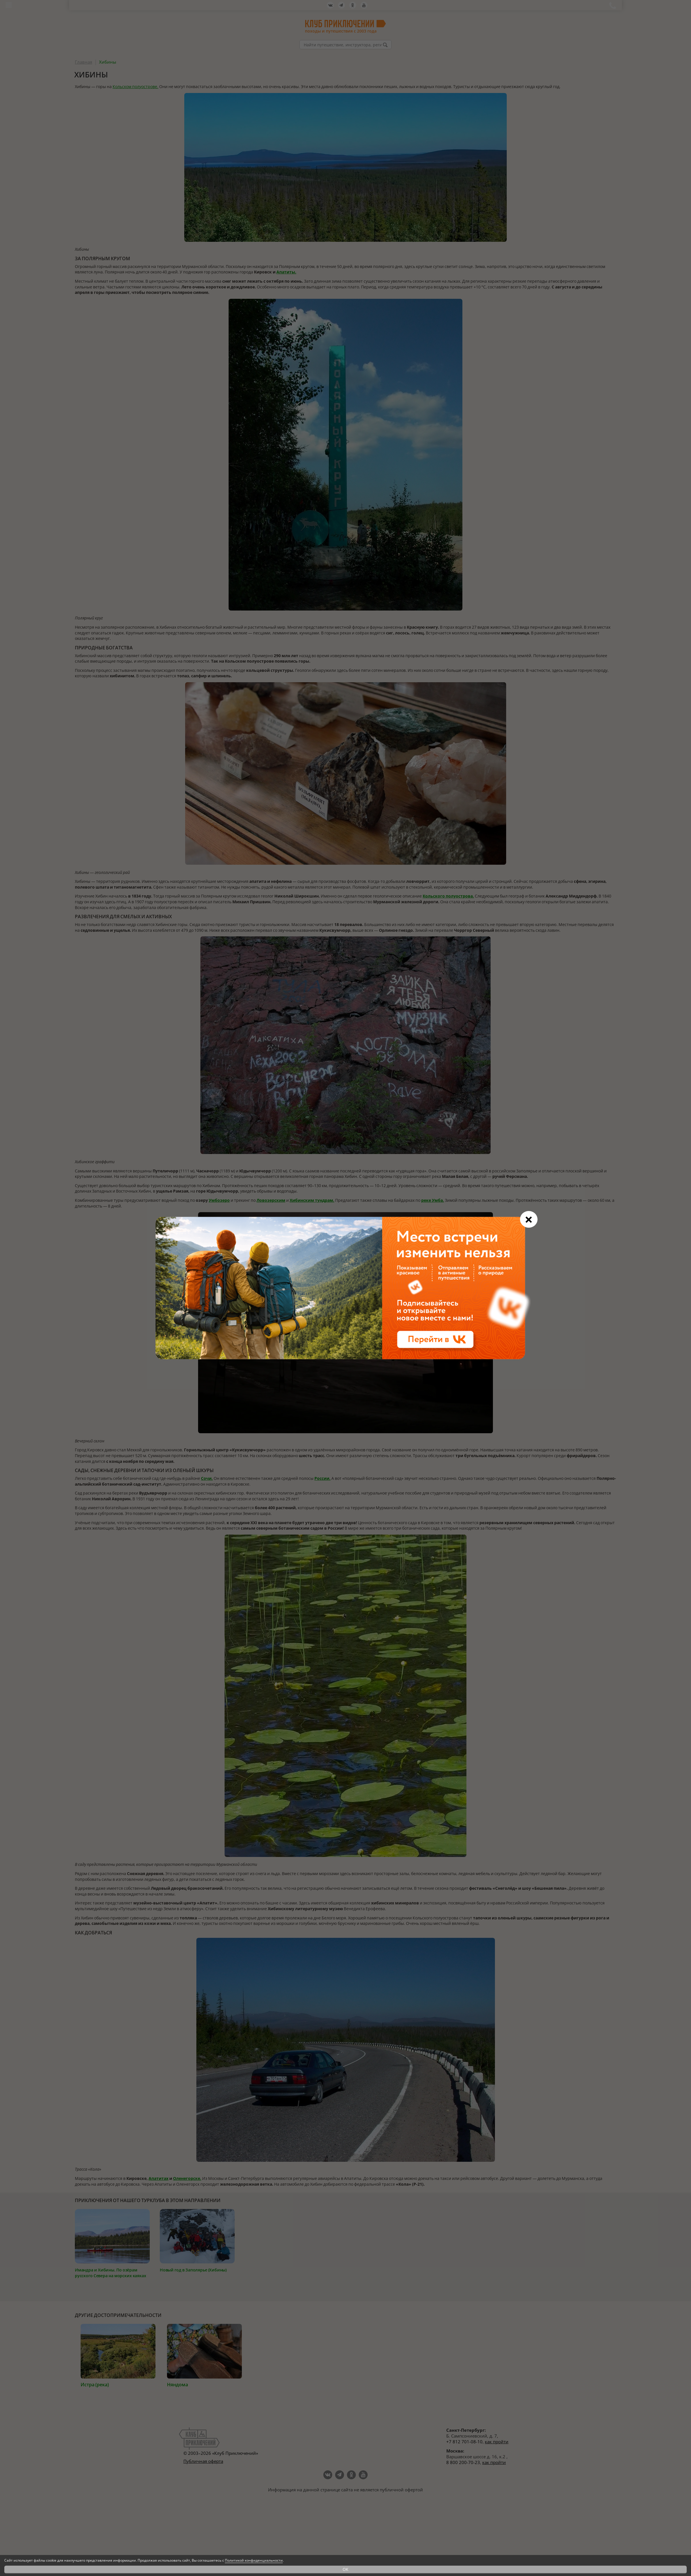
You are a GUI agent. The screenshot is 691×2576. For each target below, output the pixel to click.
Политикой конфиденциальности (254, 2560)
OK (345, 2569)
